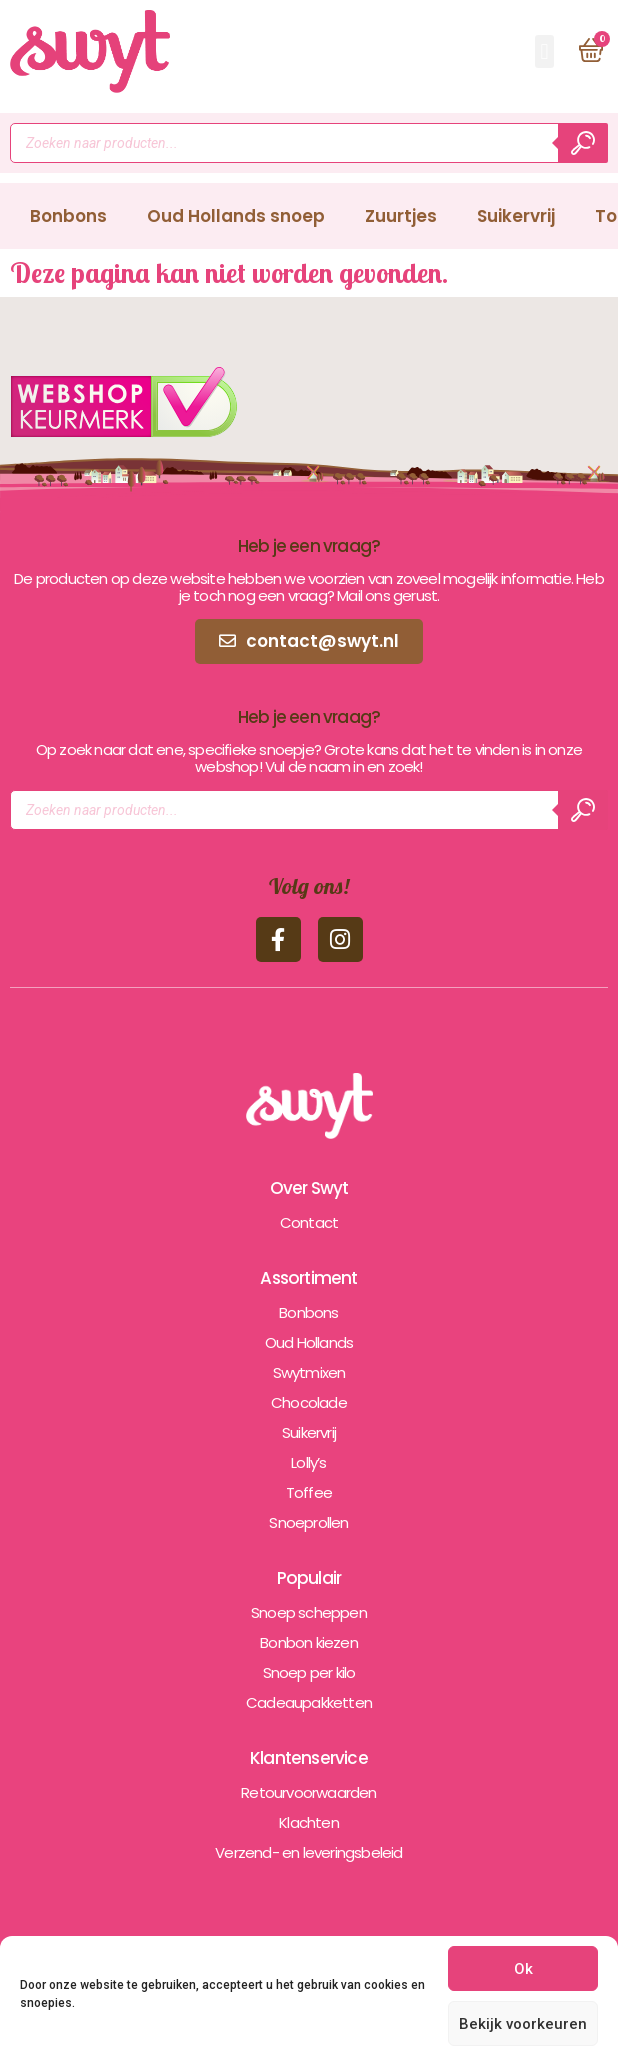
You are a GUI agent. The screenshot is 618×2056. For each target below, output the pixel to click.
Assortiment (308, 1278)
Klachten (309, 1822)
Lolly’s (308, 1462)
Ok (523, 1969)
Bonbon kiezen (309, 1642)
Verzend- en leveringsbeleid (308, 1852)
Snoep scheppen (309, 1612)
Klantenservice (309, 1758)
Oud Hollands (309, 1342)
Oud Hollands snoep (236, 216)
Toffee (309, 1492)
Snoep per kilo (309, 1672)
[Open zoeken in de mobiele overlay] (309, 143)
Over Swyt (309, 1188)
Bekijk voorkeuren (523, 2024)
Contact (309, 1222)
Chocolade (309, 1402)
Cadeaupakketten (309, 1702)
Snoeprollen (308, 1522)
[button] (544, 51)
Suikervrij (516, 216)
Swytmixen (309, 1372)
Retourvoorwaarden (308, 1792)
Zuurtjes (401, 216)
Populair (309, 1578)
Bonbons (68, 216)
